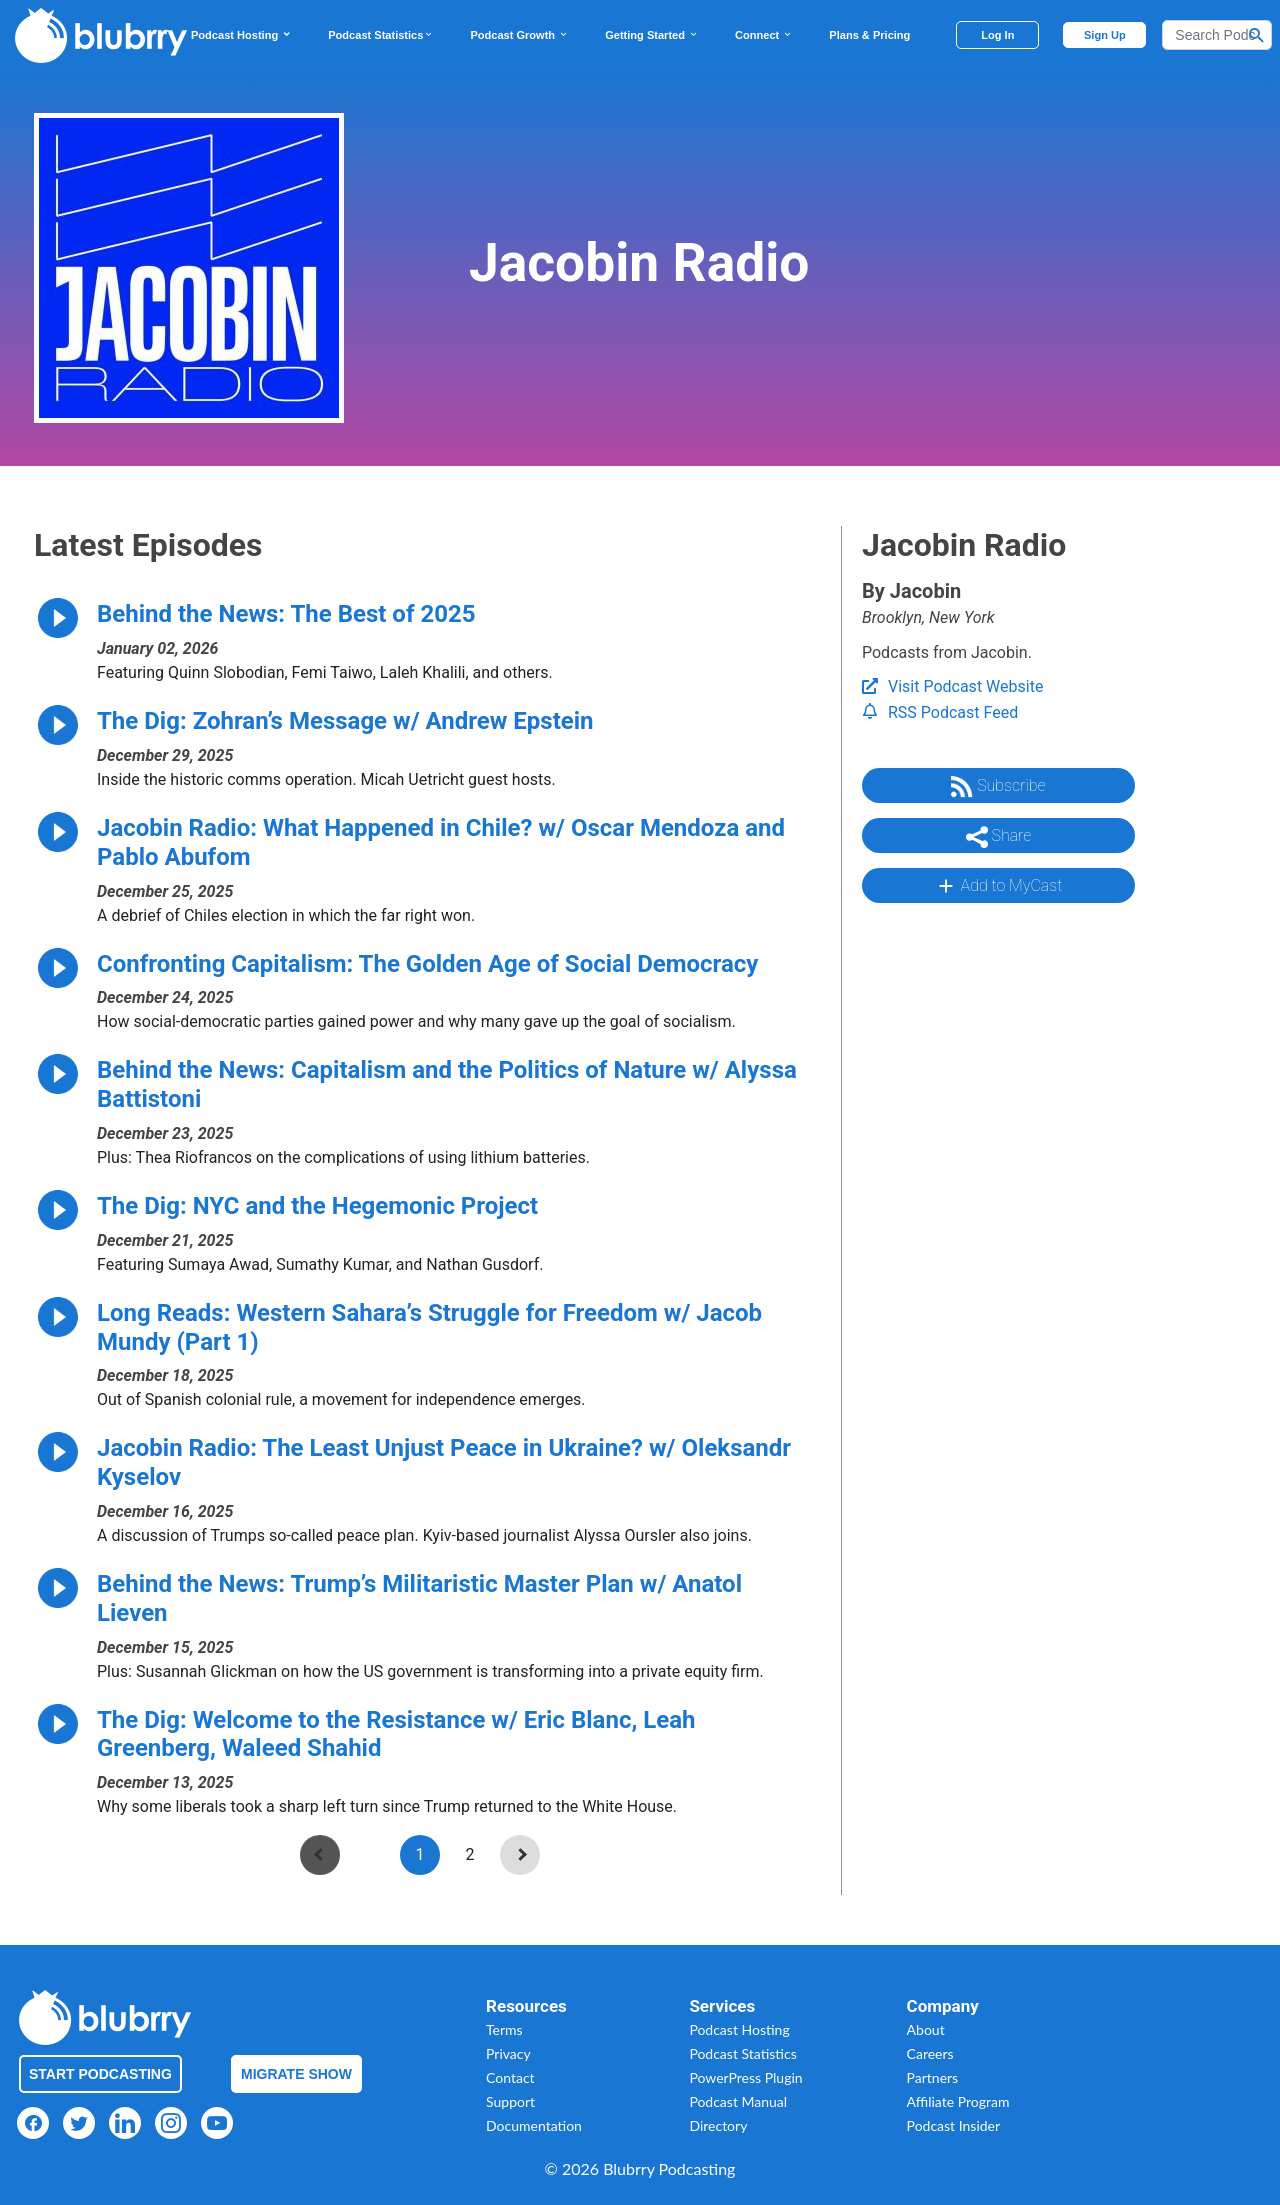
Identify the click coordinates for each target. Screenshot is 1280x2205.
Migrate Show (296, 2074)
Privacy (508, 2053)
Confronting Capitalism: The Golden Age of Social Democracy (427, 964)
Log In (997, 35)
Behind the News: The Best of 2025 (286, 614)
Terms (504, 2029)
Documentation (534, 2125)
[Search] (1217, 35)
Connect (764, 35)
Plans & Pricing (869, 35)
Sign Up (1105, 35)
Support (510, 2101)
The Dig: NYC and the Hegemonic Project (317, 1206)
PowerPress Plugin (745, 2077)
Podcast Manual (738, 2101)
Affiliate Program (958, 2101)
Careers (930, 2053)
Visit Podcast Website (952, 686)
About (926, 2029)
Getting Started (652, 35)
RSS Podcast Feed (940, 712)
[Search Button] (1257, 35)
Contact (510, 2077)
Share (999, 837)
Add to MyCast (998, 886)
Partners (933, 2077)
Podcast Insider (954, 2125)
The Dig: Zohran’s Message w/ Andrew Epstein (345, 721)
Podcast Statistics (381, 35)
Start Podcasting (100, 2074)
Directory (718, 2125)
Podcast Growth (519, 35)
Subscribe (998, 787)
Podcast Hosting (241, 35)
